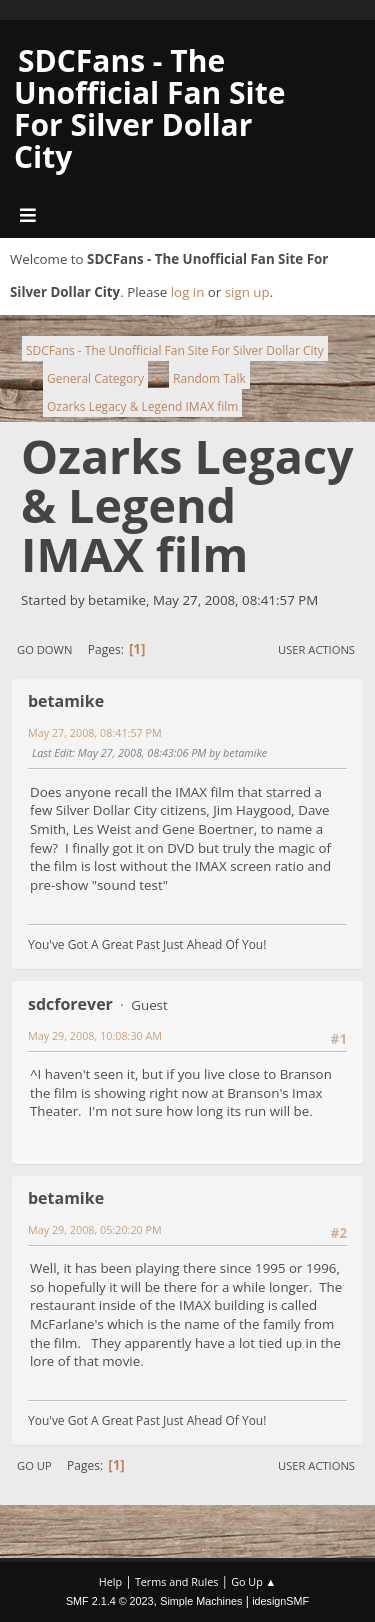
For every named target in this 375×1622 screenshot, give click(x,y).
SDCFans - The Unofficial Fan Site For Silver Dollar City (150, 108)
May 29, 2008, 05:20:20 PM (95, 1229)
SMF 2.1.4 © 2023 (110, 1601)
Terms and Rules (177, 1581)
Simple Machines (201, 1601)
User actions (316, 649)
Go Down (44, 649)
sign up (247, 292)
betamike (66, 701)
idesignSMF (280, 1601)
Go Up (34, 1465)
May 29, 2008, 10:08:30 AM (95, 1035)
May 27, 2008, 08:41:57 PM (95, 732)
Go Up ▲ (253, 1581)
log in (188, 292)
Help (110, 1581)
